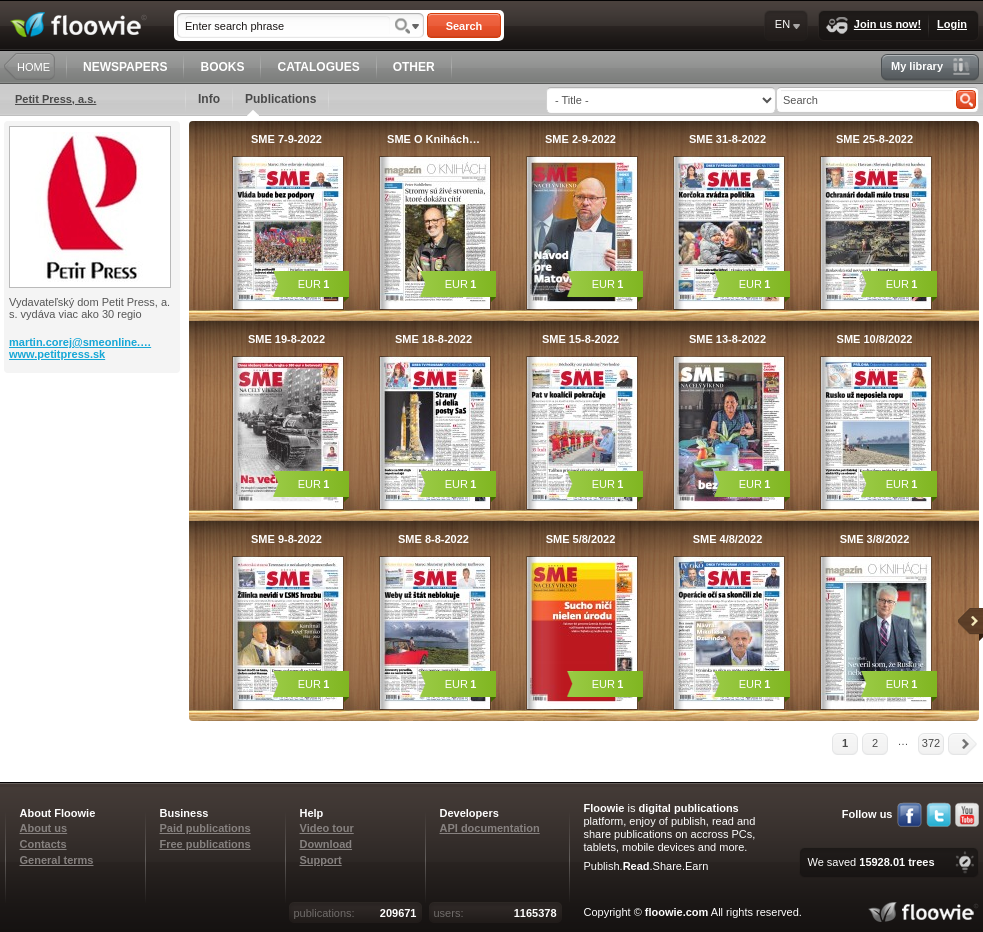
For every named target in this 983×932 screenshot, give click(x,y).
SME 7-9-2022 (286, 139)
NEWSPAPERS (125, 67)
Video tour (327, 828)
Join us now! (873, 25)
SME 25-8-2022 (874, 139)
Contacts (43, 844)
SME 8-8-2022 (433, 539)
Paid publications (205, 828)
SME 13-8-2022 (727, 339)
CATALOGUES (318, 67)
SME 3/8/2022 (875, 539)
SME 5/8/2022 (581, 539)
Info (209, 99)
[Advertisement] (94, 453)
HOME (33, 67)
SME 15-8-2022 (580, 339)
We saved (870, 862)
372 (931, 743)
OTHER (414, 67)
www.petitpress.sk (57, 354)
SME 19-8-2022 (286, 339)
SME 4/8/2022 (728, 539)
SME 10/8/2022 (875, 339)
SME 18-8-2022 (433, 339)
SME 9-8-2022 (286, 539)
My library (930, 66)
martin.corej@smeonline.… (80, 342)
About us (44, 828)
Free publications (205, 844)
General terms (57, 860)
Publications (280, 104)
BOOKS (222, 67)
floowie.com (677, 912)
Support (321, 860)
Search (464, 26)
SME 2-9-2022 (580, 139)
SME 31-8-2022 (727, 139)
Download (326, 844)
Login (952, 24)
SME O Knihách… (433, 139)
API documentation (490, 828)
